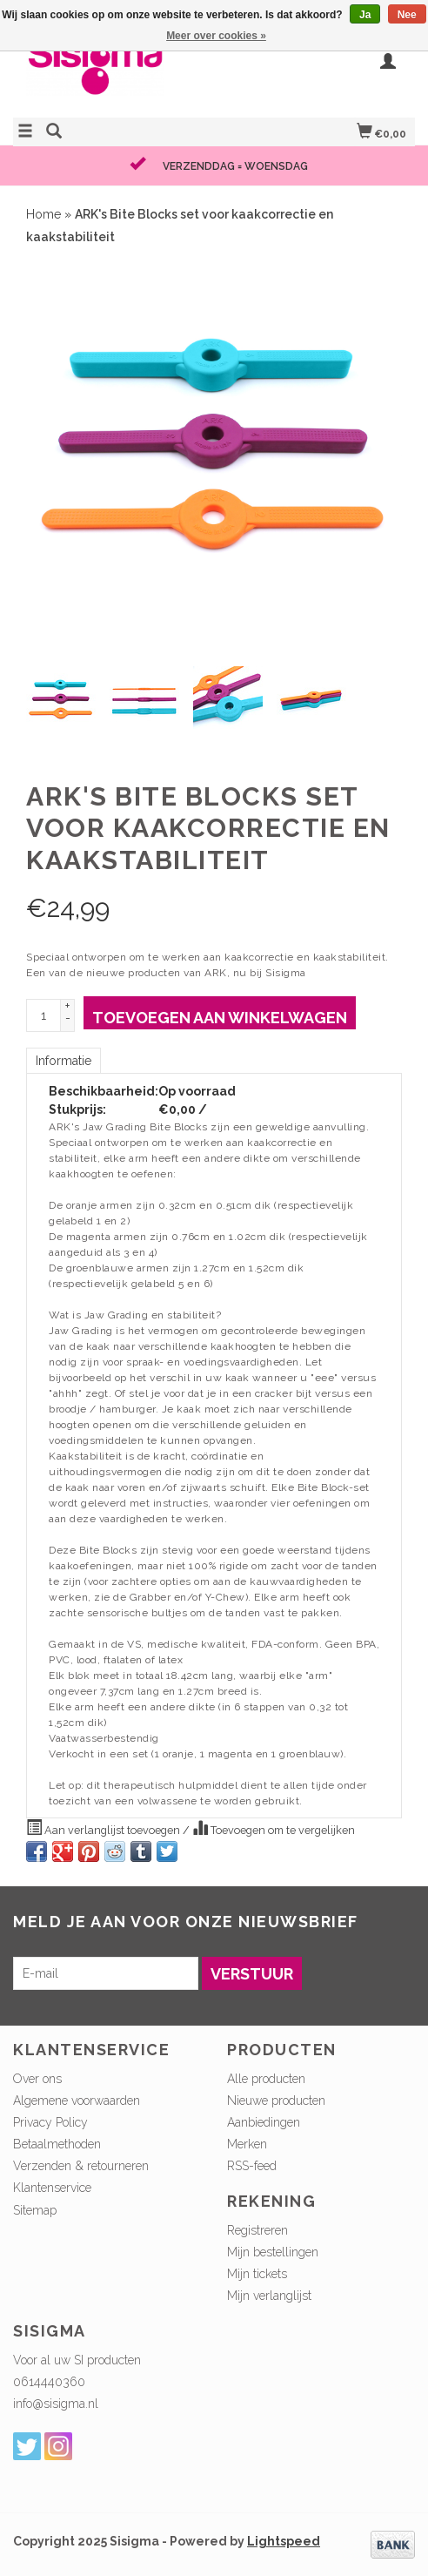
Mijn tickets (257, 2274)
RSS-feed (252, 2166)
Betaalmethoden (57, 2144)
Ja (365, 15)
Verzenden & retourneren (81, 2166)
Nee (407, 15)
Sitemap (35, 2210)
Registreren (257, 2230)
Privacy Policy (50, 2122)
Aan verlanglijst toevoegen (104, 1828)
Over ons (37, 2079)
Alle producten (266, 2079)
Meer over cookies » (216, 36)
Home (43, 214)
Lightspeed (283, 2541)
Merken (247, 2144)
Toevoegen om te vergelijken (273, 1828)
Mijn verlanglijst (269, 2296)
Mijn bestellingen (272, 2252)
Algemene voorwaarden (76, 2100)
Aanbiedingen (263, 2122)
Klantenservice (52, 2188)
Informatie (63, 1061)
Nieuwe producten (276, 2100)
